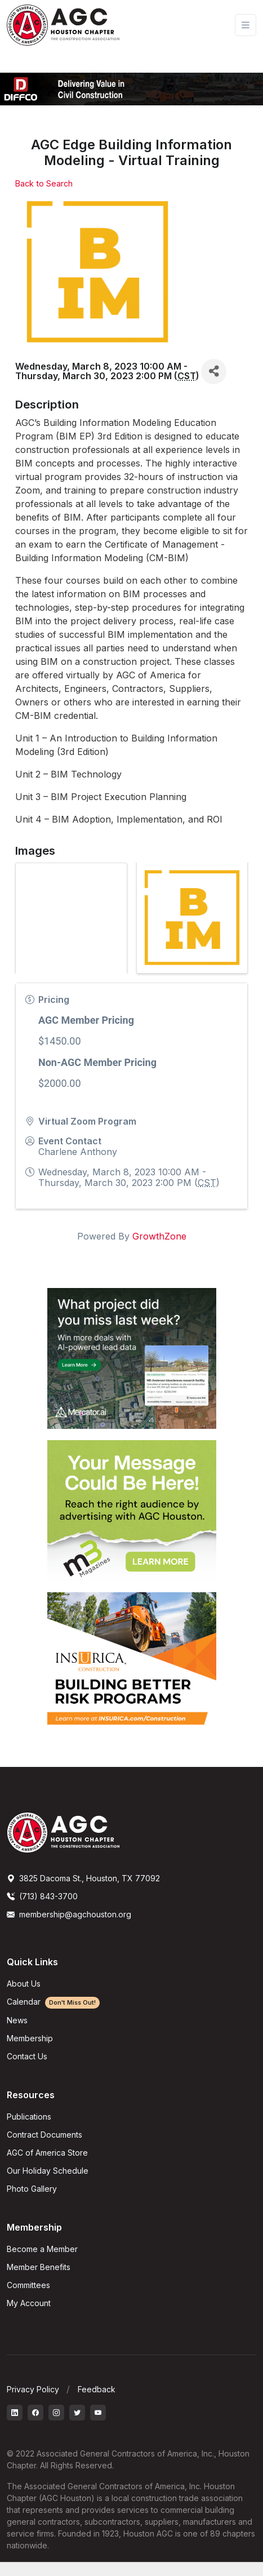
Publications (29, 2116)
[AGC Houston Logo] (63, 25)
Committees (28, 2285)
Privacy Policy (33, 2389)
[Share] (213, 371)
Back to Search (44, 183)
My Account (29, 2303)
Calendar (53, 2001)
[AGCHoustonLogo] (63, 1831)
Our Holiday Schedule (47, 2170)
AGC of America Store (47, 2152)
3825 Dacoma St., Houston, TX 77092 (83, 1878)
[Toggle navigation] (245, 25)
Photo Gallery (32, 2188)
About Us (24, 1983)
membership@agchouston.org (69, 1914)
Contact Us (27, 2056)
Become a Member (42, 2249)
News (17, 2020)
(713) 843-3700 (42, 1896)
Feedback (96, 2389)
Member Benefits (38, 2267)
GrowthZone (159, 1236)
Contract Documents (44, 2134)
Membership (30, 2038)
